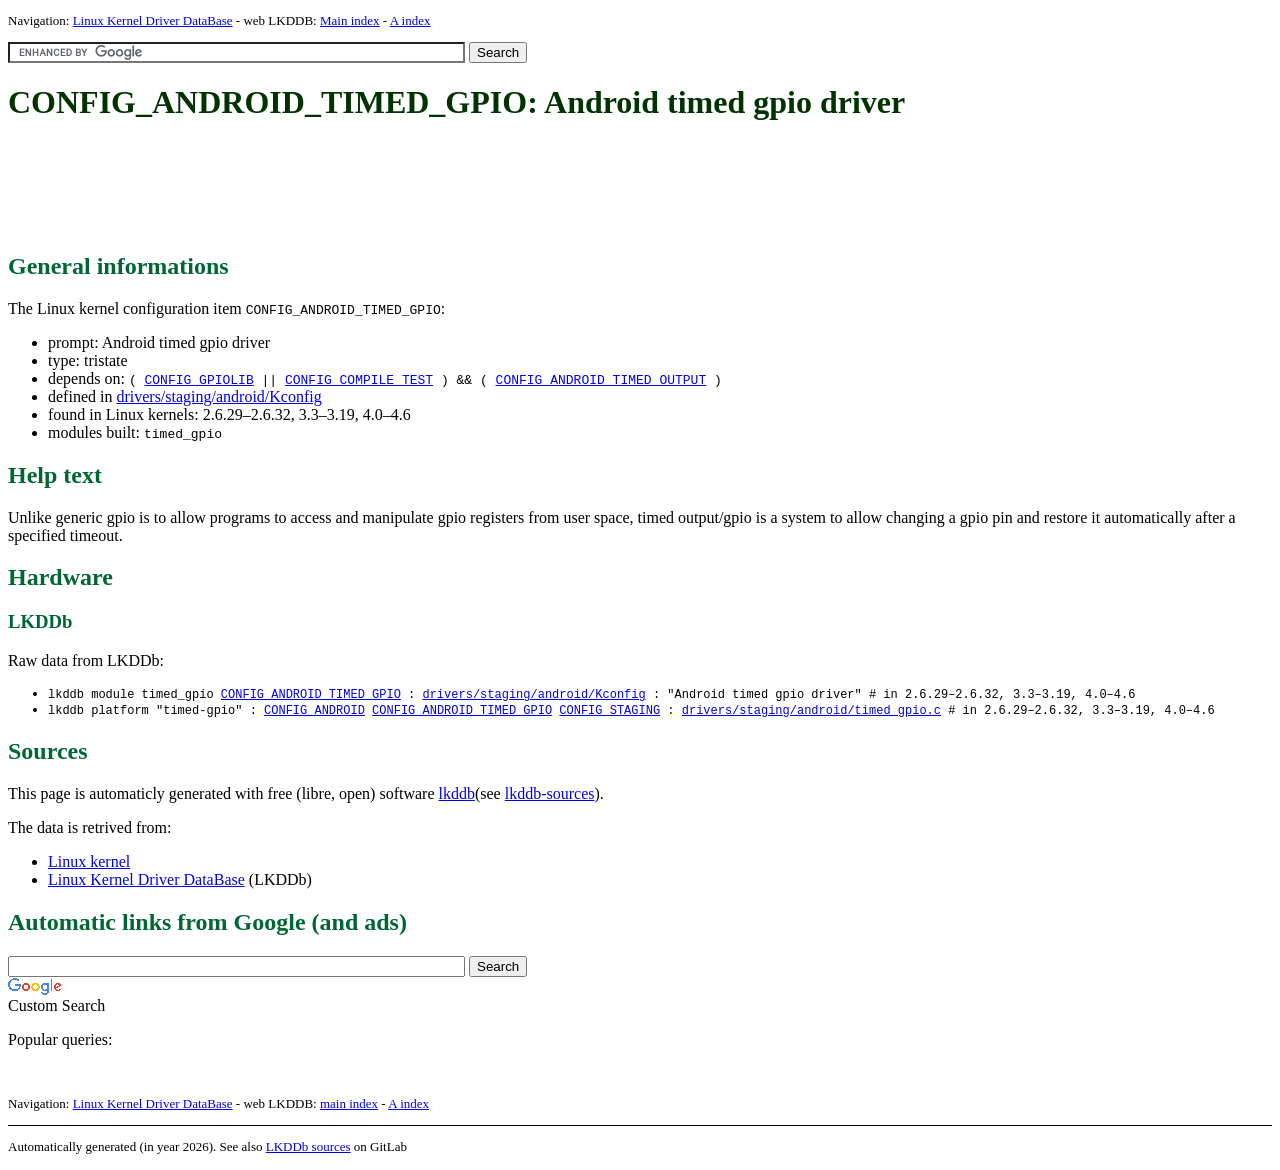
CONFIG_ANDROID (314, 711)
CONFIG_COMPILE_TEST (359, 379)
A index (410, 20)
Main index (350, 20)
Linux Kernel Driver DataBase (153, 20)
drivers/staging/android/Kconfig (218, 396)
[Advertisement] (372, 188)
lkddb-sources (550, 795)
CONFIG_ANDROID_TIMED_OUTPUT (601, 379)
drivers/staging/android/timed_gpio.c (811, 711)
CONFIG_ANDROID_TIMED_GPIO (311, 694)
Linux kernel (89, 863)
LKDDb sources (308, 1148)
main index (349, 1105)
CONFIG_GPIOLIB (198, 379)
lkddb (457, 795)
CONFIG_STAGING (609, 711)
